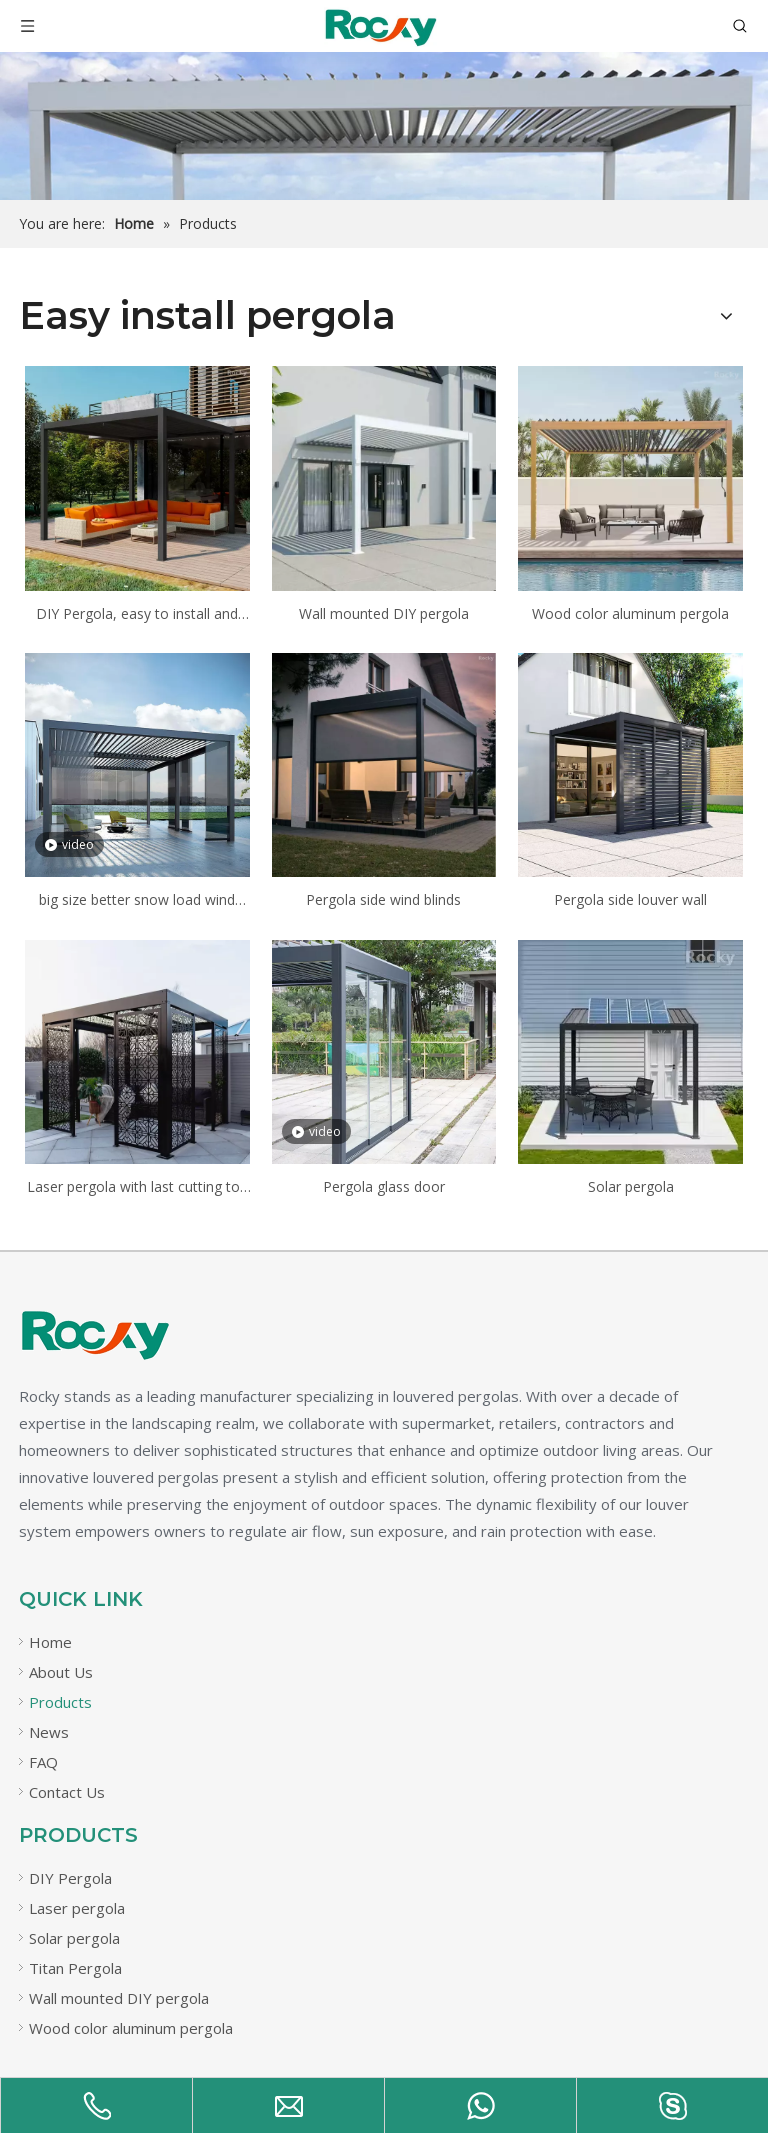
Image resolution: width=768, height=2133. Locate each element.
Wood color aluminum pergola (630, 613)
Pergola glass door (384, 1186)
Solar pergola (631, 1186)
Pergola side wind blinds (383, 899)
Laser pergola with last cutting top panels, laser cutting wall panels (137, 1188)
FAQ (43, 1762)
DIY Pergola (70, 1878)
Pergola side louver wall (630, 899)
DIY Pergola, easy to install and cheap (137, 615)
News (49, 1732)
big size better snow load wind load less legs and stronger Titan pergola (137, 901)
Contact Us (67, 1792)
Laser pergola (77, 1908)
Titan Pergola (75, 1968)
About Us (61, 1672)
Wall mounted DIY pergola (384, 613)
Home (50, 1642)
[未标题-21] (94, 1335)
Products (60, 1702)
